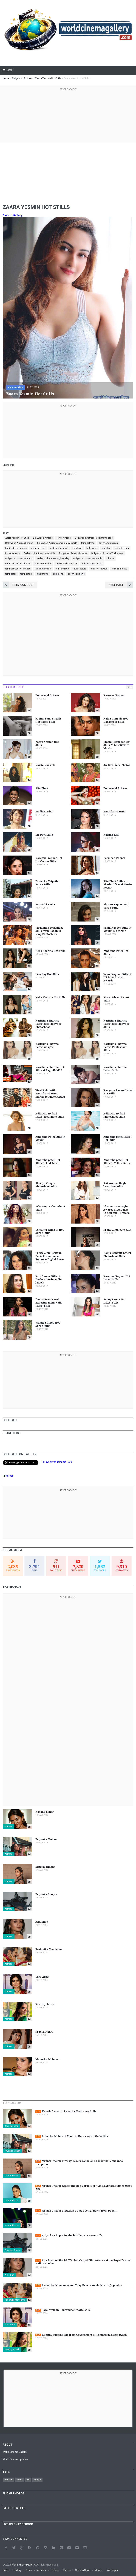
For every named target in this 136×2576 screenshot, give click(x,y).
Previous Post (18, 585)
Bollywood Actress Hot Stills (88, 558)
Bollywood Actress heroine (19, 543)
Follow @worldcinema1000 (57, 1461)
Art (28, 2479)
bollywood (91, 548)
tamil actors (26, 573)
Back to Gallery (12, 215)
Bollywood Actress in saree (73, 553)
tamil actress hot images (17, 568)
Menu (9, 70)
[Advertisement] (68, 116)
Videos (67, 2570)
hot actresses (122, 548)
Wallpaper (112, 2570)
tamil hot (106, 548)
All (129, 687)
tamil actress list (43, 568)
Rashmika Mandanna (15, 2300)
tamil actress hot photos (17, 563)
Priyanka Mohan (12, 2151)
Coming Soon (82, 2570)
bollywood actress (108, 543)
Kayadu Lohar (11, 2126)
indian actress (38, 548)
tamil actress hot (43, 563)
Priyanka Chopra (12, 2250)
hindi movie (42, 573)
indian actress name (92, 563)
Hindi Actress (64, 537)
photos (110, 558)
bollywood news (76, 573)
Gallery (17, 2570)
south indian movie (59, 548)
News (29, 2570)
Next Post (120, 585)
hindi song (58, 573)
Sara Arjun (10, 2324)
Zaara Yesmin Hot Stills (17, 537)
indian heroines (119, 568)
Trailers (54, 2570)
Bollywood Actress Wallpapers (107, 553)
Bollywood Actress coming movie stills (57, 543)
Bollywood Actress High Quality (53, 558)
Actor (19, 2479)
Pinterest (8, 1475)
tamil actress (87, 543)
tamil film (77, 548)
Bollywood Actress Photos (19, 558)
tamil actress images (16, 548)
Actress (8, 1826)
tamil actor (10, 573)
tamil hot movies (98, 568)
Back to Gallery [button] (15, 387)
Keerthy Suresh (12, 2349)
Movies (99, 2570)
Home (6, 2570)
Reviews (41, 2570)
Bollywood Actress (43, 537)
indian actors (79, 568)
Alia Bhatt (9, 2275)
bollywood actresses (66, 563)
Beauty (37, 2479)
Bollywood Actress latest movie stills (94, 537)
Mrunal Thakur (12, 2175)
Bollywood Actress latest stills (39, 553)
